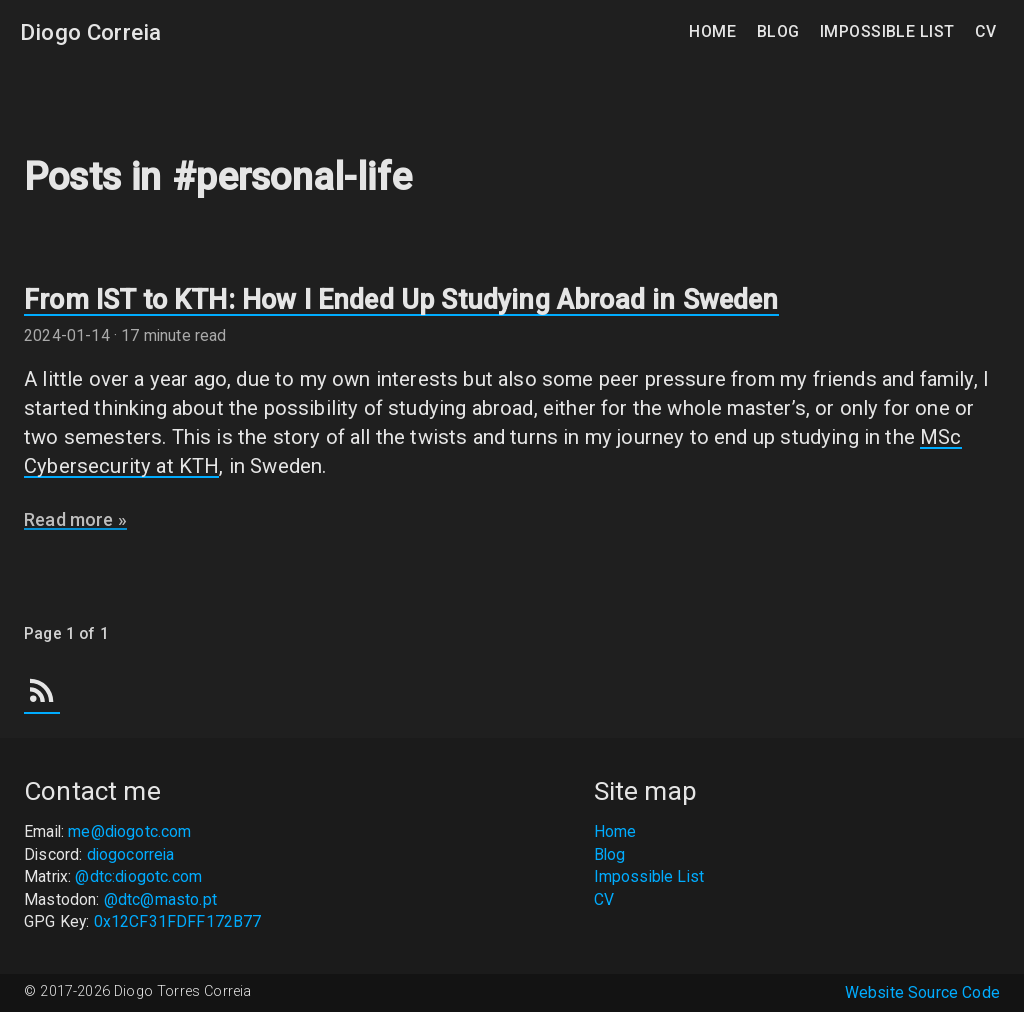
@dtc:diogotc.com (138, 876)
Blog (780, 31)
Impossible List (889, 31)
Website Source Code (922, 992)
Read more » (75, 519)
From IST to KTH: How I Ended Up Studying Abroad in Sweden (401, 300)
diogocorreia (131, 854)
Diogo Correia (90, 32)
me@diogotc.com (129, 831)
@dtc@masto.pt (160, 899)
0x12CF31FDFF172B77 (178, 921)
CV (985, 31)
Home (714, 31)
